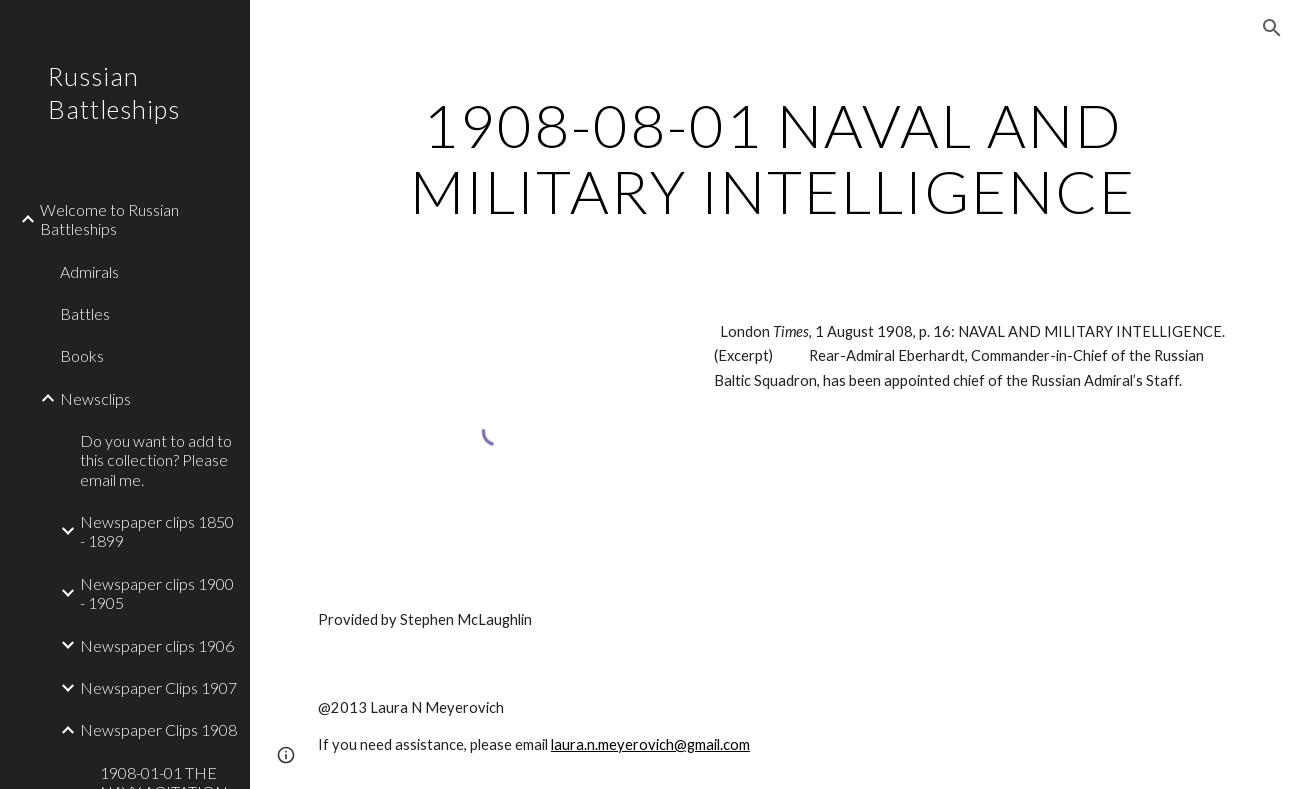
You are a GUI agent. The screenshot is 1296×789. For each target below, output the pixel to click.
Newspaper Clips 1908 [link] (158, 729)
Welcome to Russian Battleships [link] (109, 219)
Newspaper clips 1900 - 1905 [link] (157, 593)
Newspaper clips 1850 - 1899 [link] (157, 531)
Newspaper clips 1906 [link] (157, 645)
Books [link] (82, 355)
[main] (773, 158)
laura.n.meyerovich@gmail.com (650, 744)
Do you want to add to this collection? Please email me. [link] (156, 460)
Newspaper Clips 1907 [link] (158, 687)
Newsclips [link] (95, 398)
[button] (1272, 28)
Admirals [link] (89, 271)
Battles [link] (85, 313)
